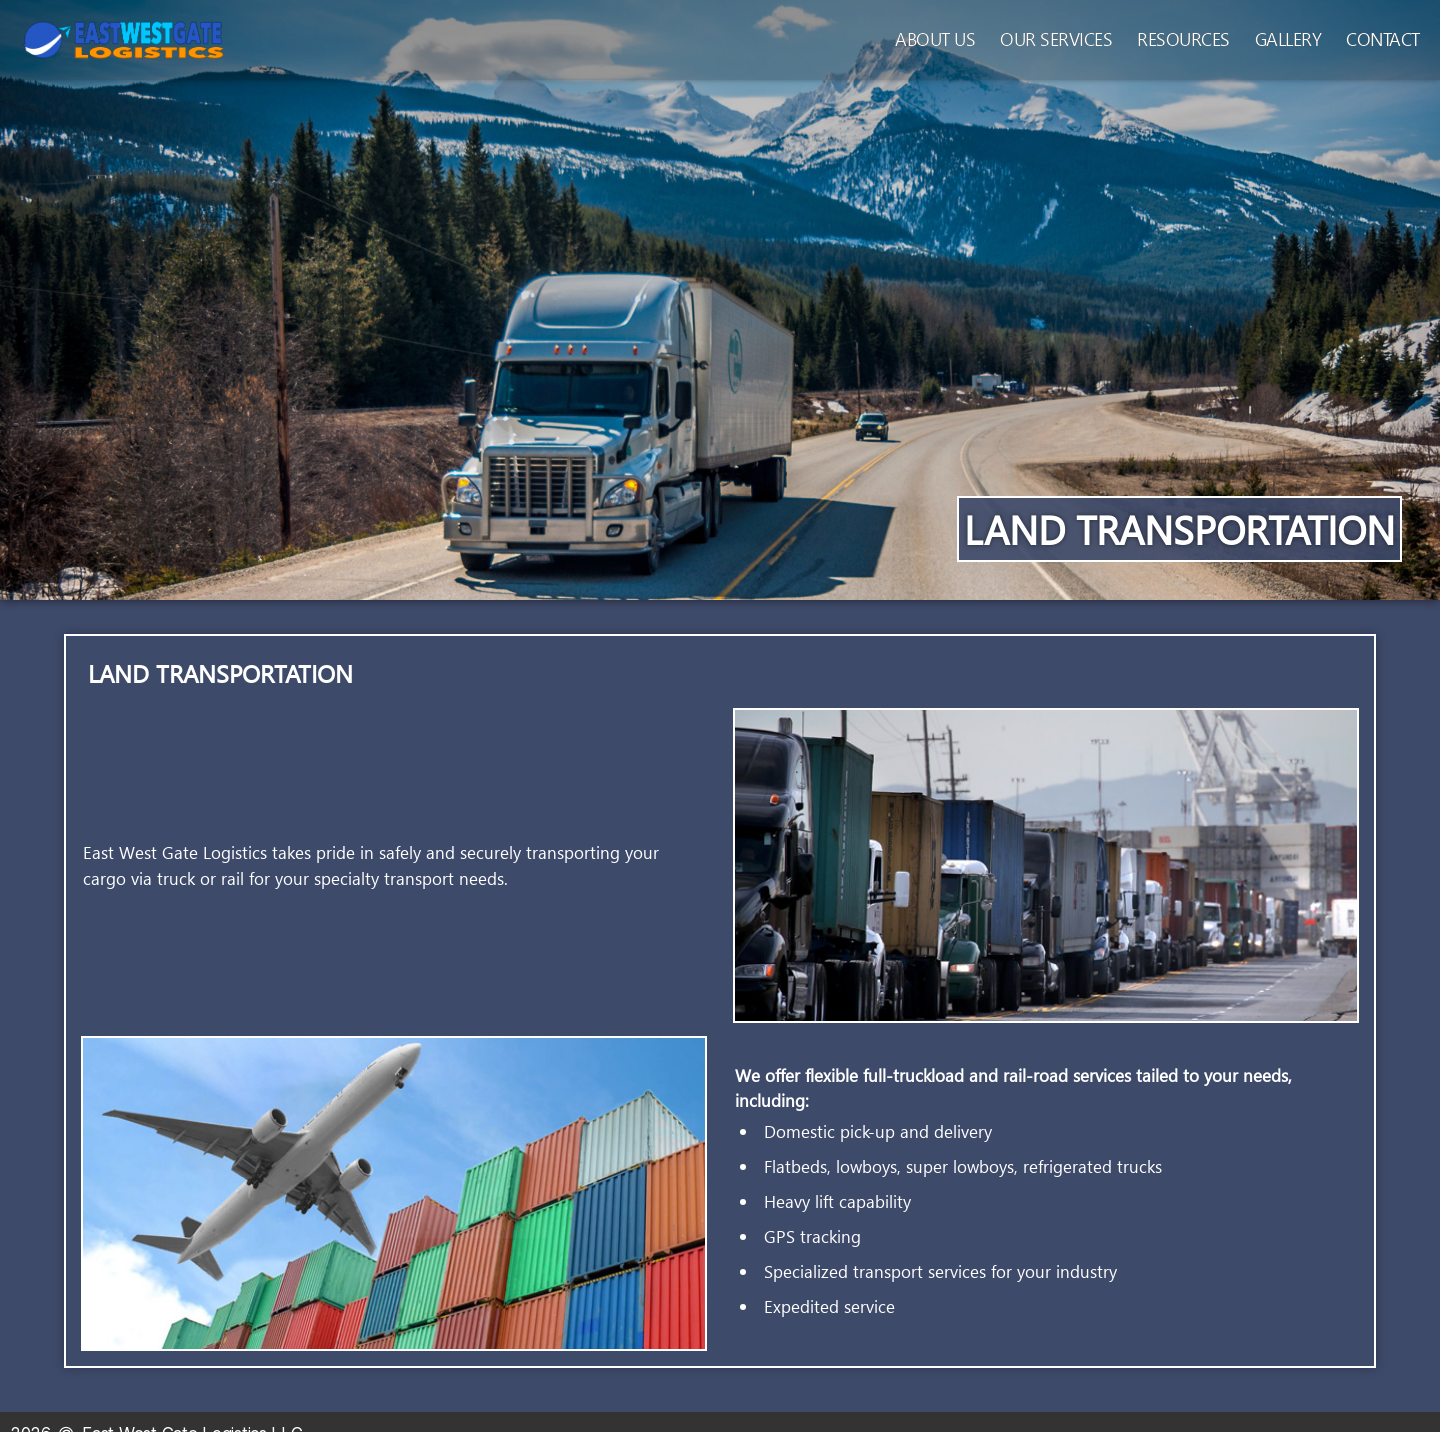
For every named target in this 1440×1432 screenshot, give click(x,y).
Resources (1183, 38)
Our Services (1056, 38)
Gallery (1288, 38)
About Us (935, 38)
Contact (1383, 38)
